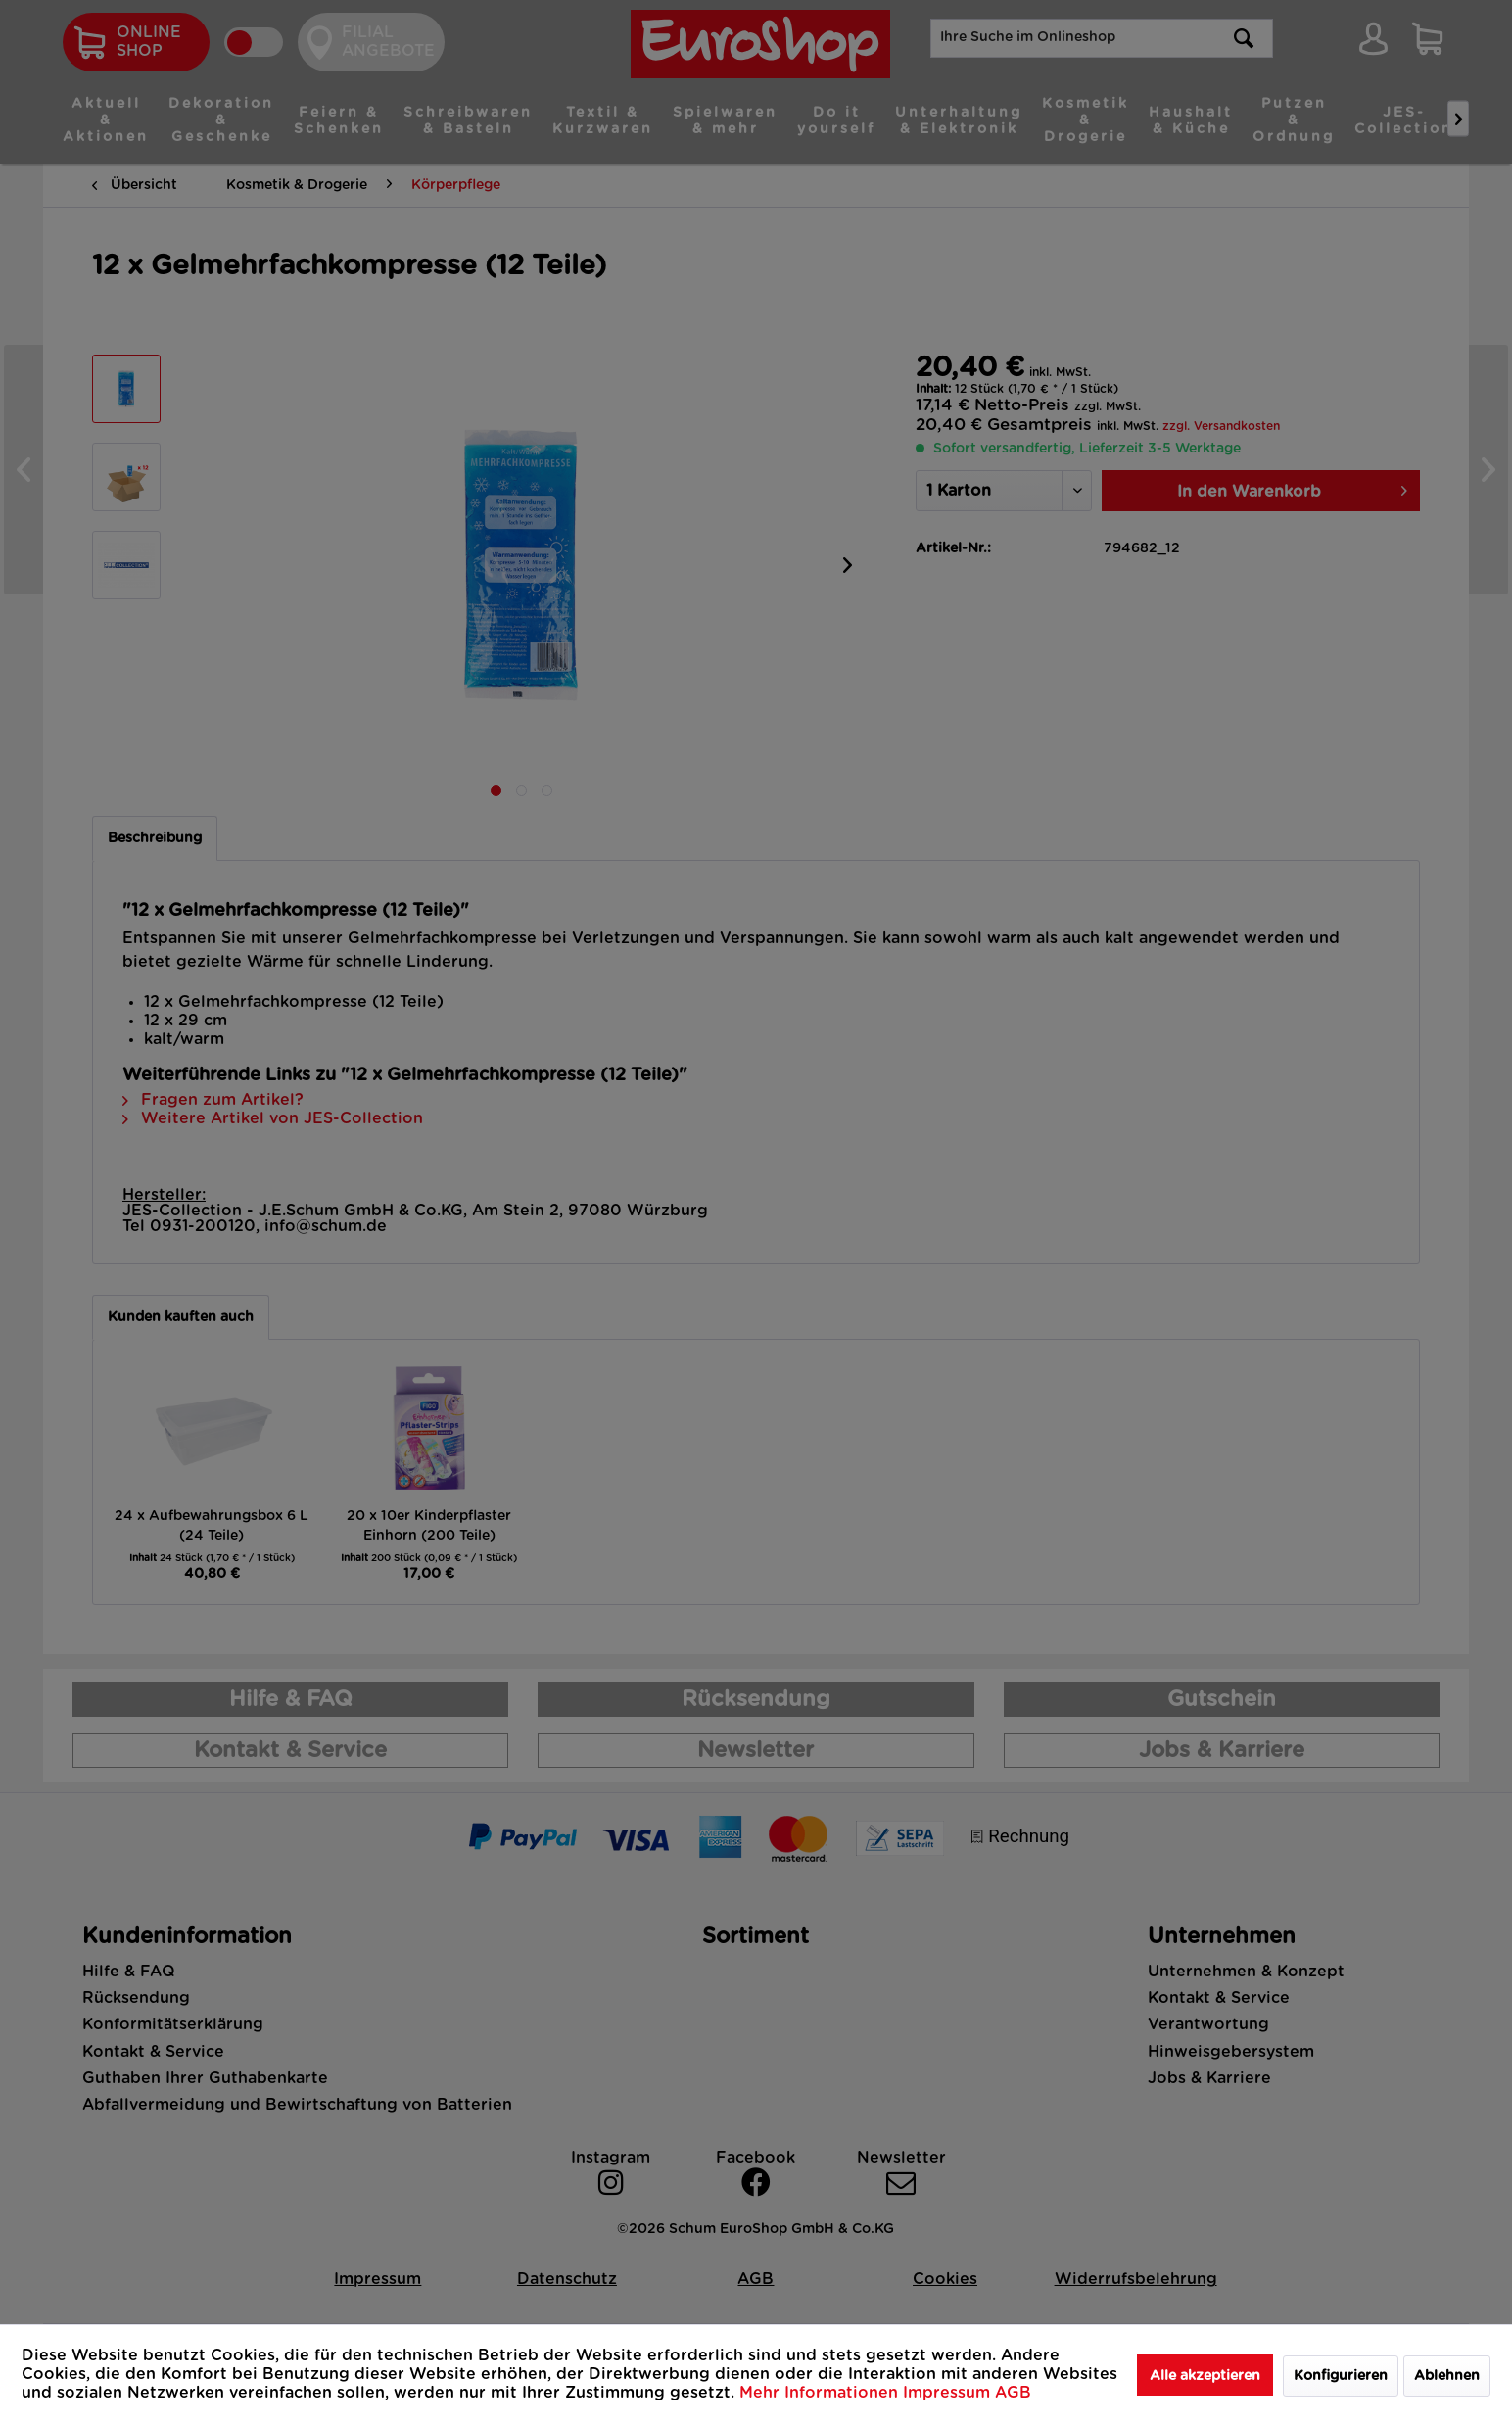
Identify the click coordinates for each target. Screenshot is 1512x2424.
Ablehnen (1447, 2376)
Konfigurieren (1341, 2376)
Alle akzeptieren (1205, 2376)
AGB (1013, 2392)
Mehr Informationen (821, 2392)
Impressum (949, 2392)
